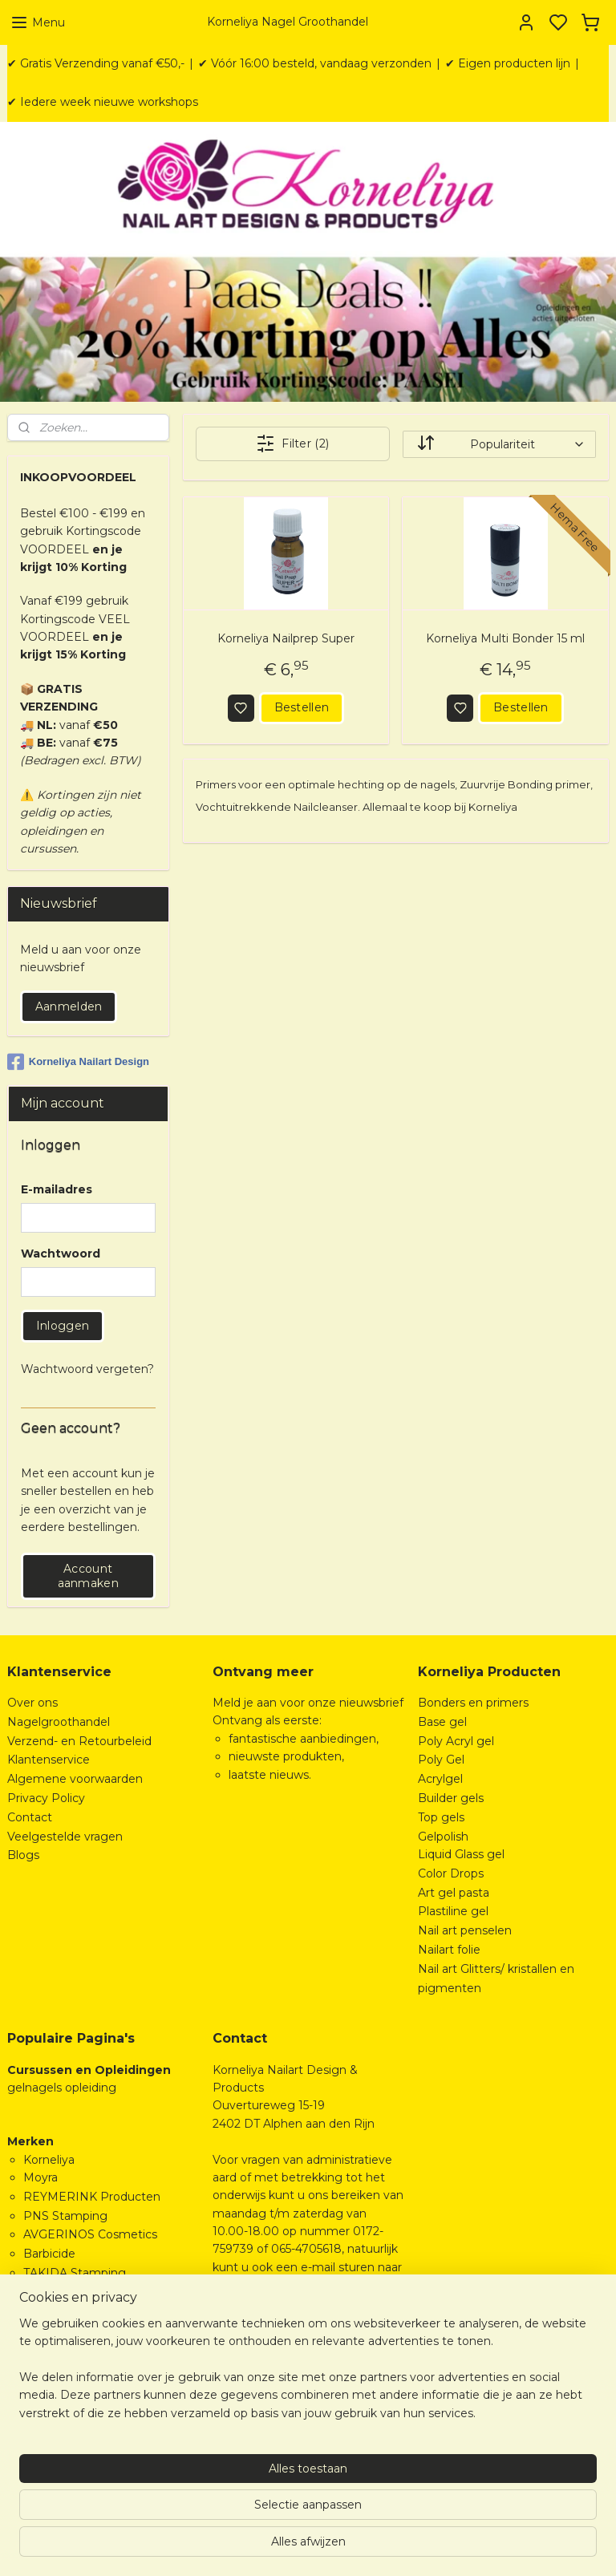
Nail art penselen (465, 1930)
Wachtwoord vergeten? (87, 1369)
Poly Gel (441, 1759)
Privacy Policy (46, 1798)
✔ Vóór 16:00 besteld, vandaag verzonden (315, 63)
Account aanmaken (88, 1575)
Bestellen (302, 707)
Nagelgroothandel (58, 1722)
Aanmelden (69, 1006)
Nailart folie (449, 1949)
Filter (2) (293, 443)
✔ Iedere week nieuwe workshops (102, 102)
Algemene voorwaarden (75, 1779)
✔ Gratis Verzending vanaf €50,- (95, 63)
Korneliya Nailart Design (78, 1061)
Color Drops (451, 1873)
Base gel (442, 1722)
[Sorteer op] (499, 444)
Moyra (40, 2177)
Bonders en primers (473, 1702)
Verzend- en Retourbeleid (79, 1741)
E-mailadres (56, 1189)
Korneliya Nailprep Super (286, 638)
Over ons (32, 1702)
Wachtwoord (60, 1253)
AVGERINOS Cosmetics (90, 2234)
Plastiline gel (453, 1911)
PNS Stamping (65, 2216)
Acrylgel (440, 1779)
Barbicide (49, 2253)
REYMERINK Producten (91, 2196)
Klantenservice (48, 1759)
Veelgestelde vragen (65, 1836)
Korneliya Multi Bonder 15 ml (505, 638)
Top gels (441, 1817)
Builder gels (451, 1798)
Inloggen (62, 1325)
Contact (29, 1817)
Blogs (23, 1855)
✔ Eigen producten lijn (507, 63)
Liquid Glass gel (461, 1854)
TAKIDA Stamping (74, 2273)
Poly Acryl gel (456, 1741)
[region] (202, 2485)
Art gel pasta (453, 1892)
